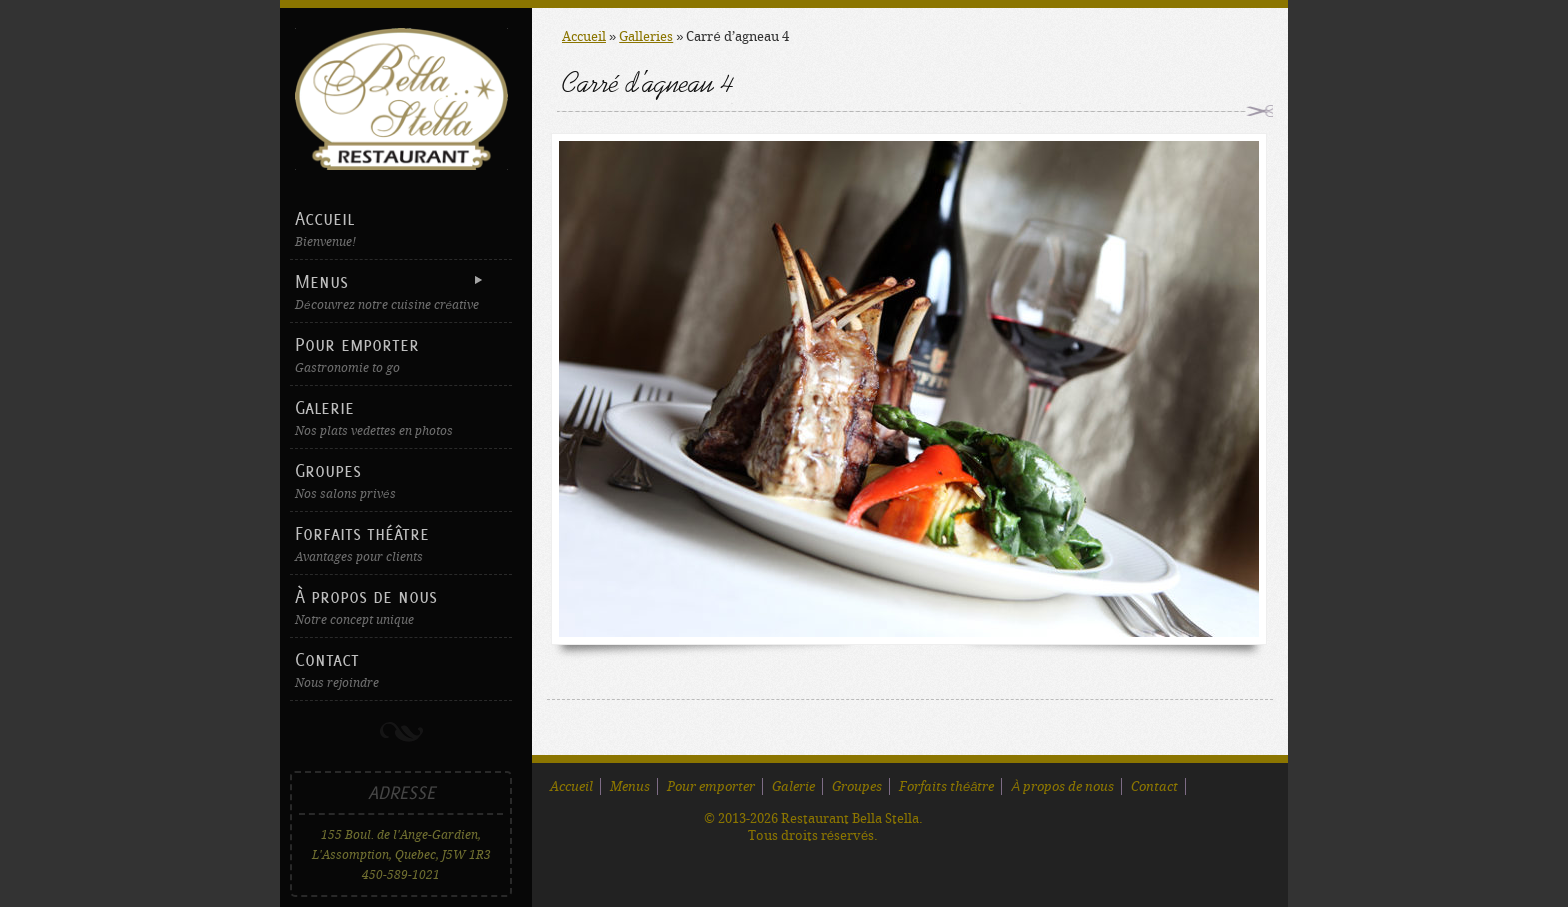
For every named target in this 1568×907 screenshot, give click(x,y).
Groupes (401, 480)
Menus (398, 291)
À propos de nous (401, 606)
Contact (401, 669)
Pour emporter (401, 354)
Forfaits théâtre (401, 543)
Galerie (401, 417)
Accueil (401, 228)
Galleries (646, 36)
